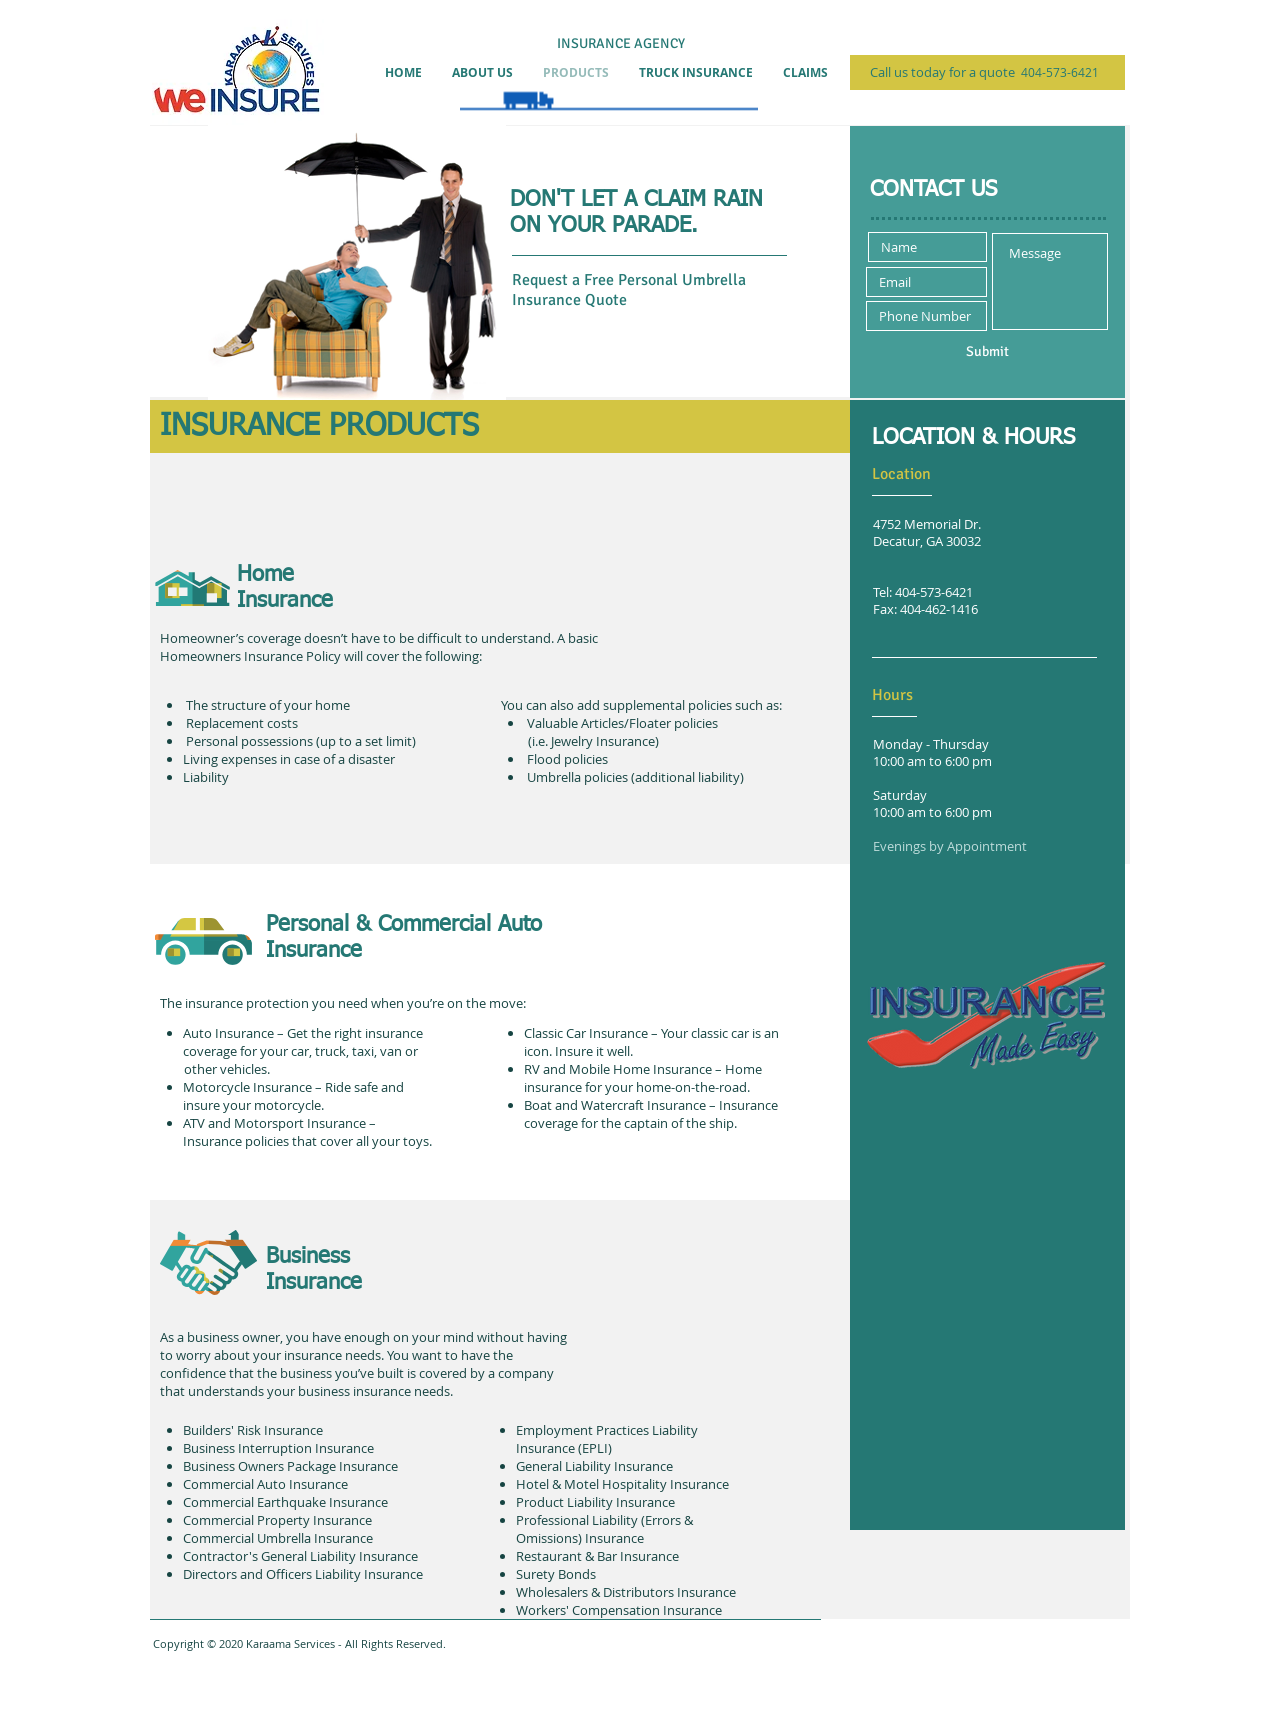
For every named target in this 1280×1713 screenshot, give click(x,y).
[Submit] (987, 352)
